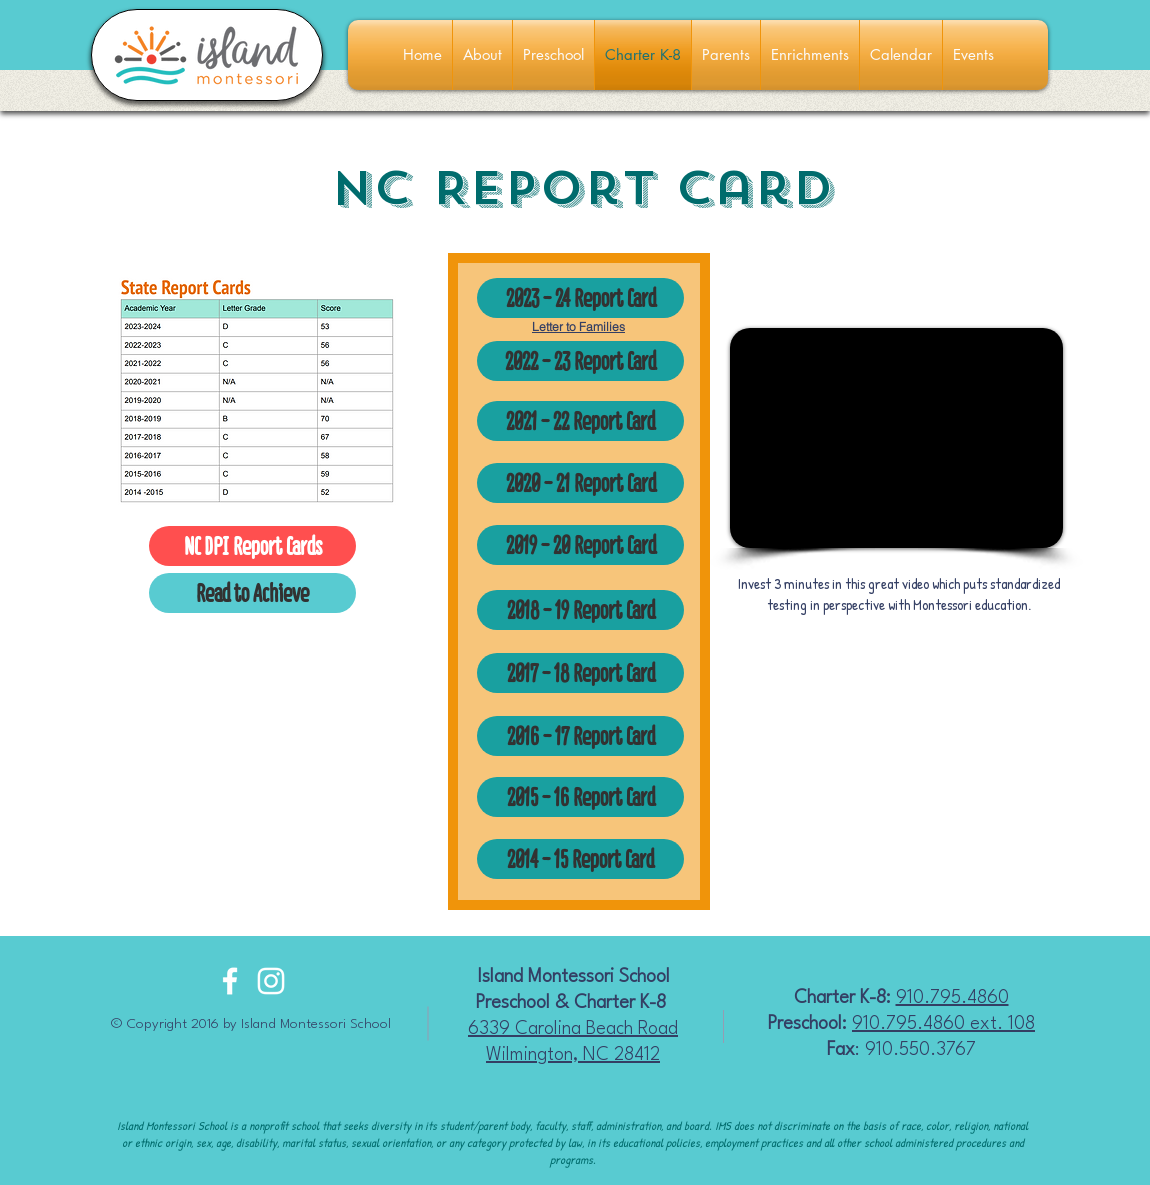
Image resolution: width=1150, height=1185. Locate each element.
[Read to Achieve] (252, 593)
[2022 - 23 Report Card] (580, 361)
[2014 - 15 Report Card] (580, 859)
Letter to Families (578, 326)
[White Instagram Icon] (271, 981)
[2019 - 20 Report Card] (580, 545)
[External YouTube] (896, 438)
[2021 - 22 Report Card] (580, 421)
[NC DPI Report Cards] (252, 546)
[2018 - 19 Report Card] (580, 610)
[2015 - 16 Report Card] (580, 797)
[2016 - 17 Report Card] (580, 736)
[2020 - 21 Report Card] (580, 483)
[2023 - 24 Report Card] (580, 298)
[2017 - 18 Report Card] (580, 673)
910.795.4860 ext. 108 (943, 1024)
